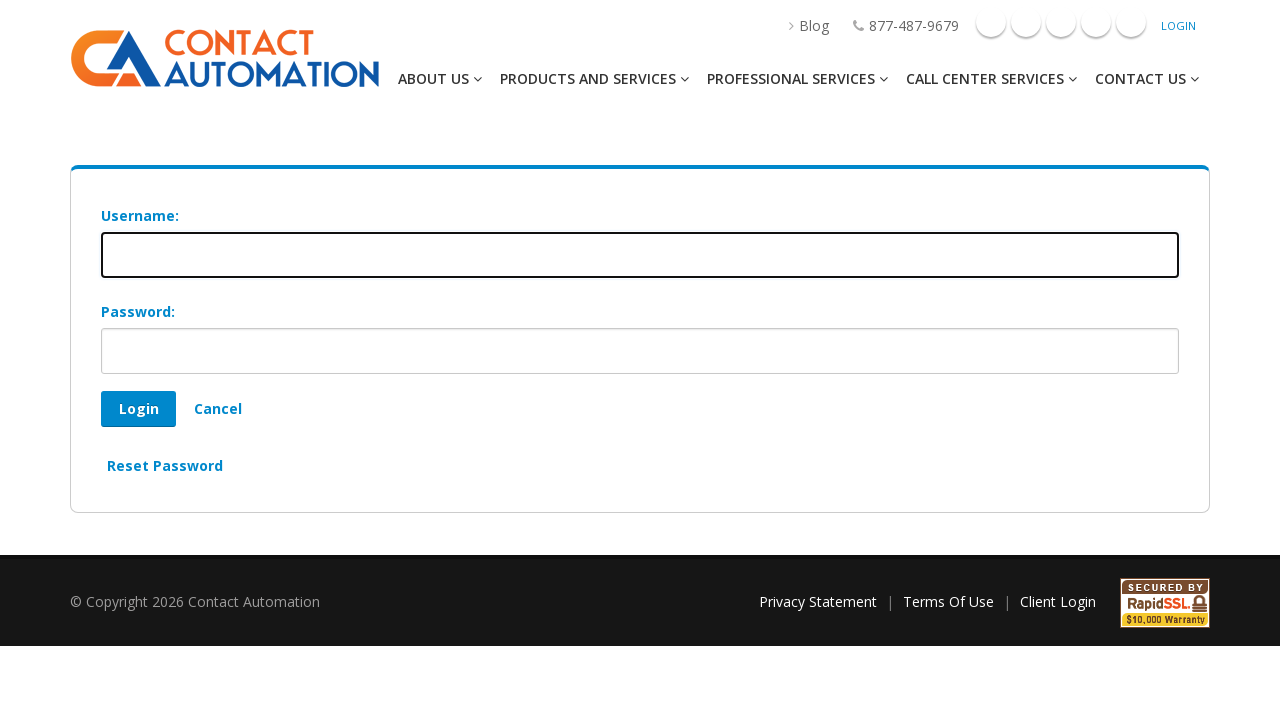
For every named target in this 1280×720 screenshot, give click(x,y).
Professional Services (797, 78)
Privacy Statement (818, 601)
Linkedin (1061, 22)
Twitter (1131, 22)
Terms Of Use (948, 601)
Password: (138, 311)
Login (1178, 25)
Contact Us (1147, 78)
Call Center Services (991, 78)
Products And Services (594, 78)
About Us (440, 78)
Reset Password (165, 465)
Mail (1096, 22)
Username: (140, 215)
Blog (799, 25)
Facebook (991, 22)
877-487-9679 (896, 25)
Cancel (218, 408)
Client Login (1058, 601)
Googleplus (1026, 22)
